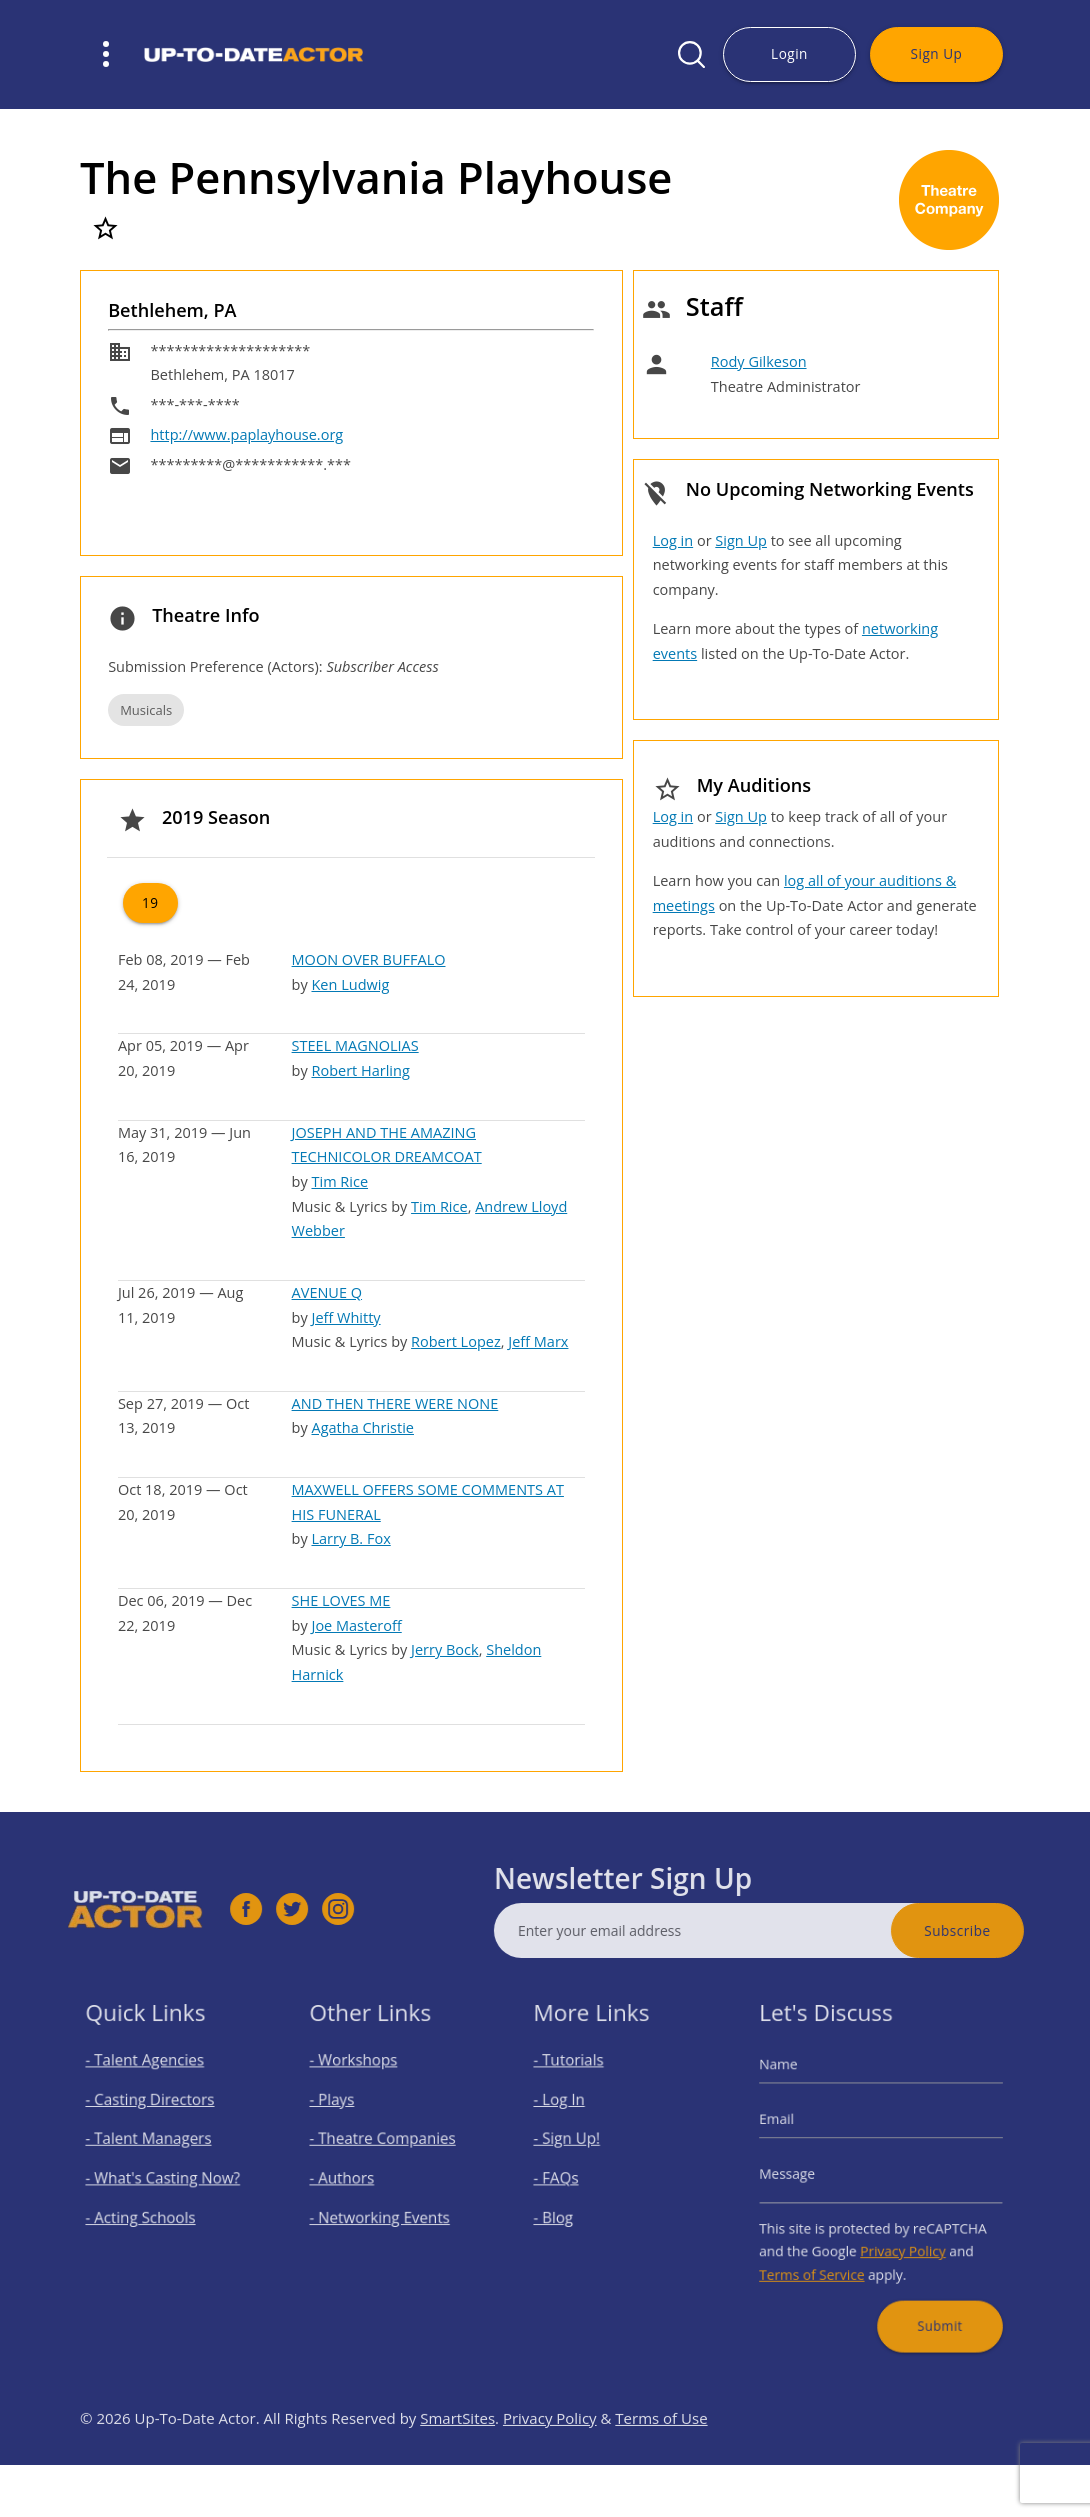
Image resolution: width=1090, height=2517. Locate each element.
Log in (673, 540)
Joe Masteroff (356, 1625)
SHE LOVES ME (341, 1600)
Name (797, 2085)
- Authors (353, 2177)
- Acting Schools (147, 2209)
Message (804, 2174)
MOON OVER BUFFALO (369, 959)
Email (796, 2130)
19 (150, 902)
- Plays (345, 2113)
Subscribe (1002, 1930)
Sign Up (937, 53)
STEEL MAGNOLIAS (355, 1045)
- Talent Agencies (151, 2082)
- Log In (572, 2113)
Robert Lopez (456, 1341)
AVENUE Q (327, 1292)
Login (789, 53)
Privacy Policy (898, 2237)
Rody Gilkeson (759, 361)
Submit (928, 2297)
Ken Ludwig (350, 984)
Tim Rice (339, 1181)
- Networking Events (384, 2209)
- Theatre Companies (386, 2145)
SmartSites (457, 2463)
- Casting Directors (155, 2113)
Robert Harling (360, 1070)
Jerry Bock (445, 1649)
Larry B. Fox (350, 1538)
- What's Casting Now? (165, 2177)
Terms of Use (661, 2463)
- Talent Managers (154, 2145)
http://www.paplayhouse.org (246, 434)
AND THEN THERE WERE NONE (395, 1403)
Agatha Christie (362, 1427)
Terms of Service (824, 2256)
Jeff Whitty (345, 1317)
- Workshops (362, 2082)
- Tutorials (579, 2082)
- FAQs (569, 2177)
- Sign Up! (578, 2145)
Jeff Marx (538, 1341)
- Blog (567, 2209)
